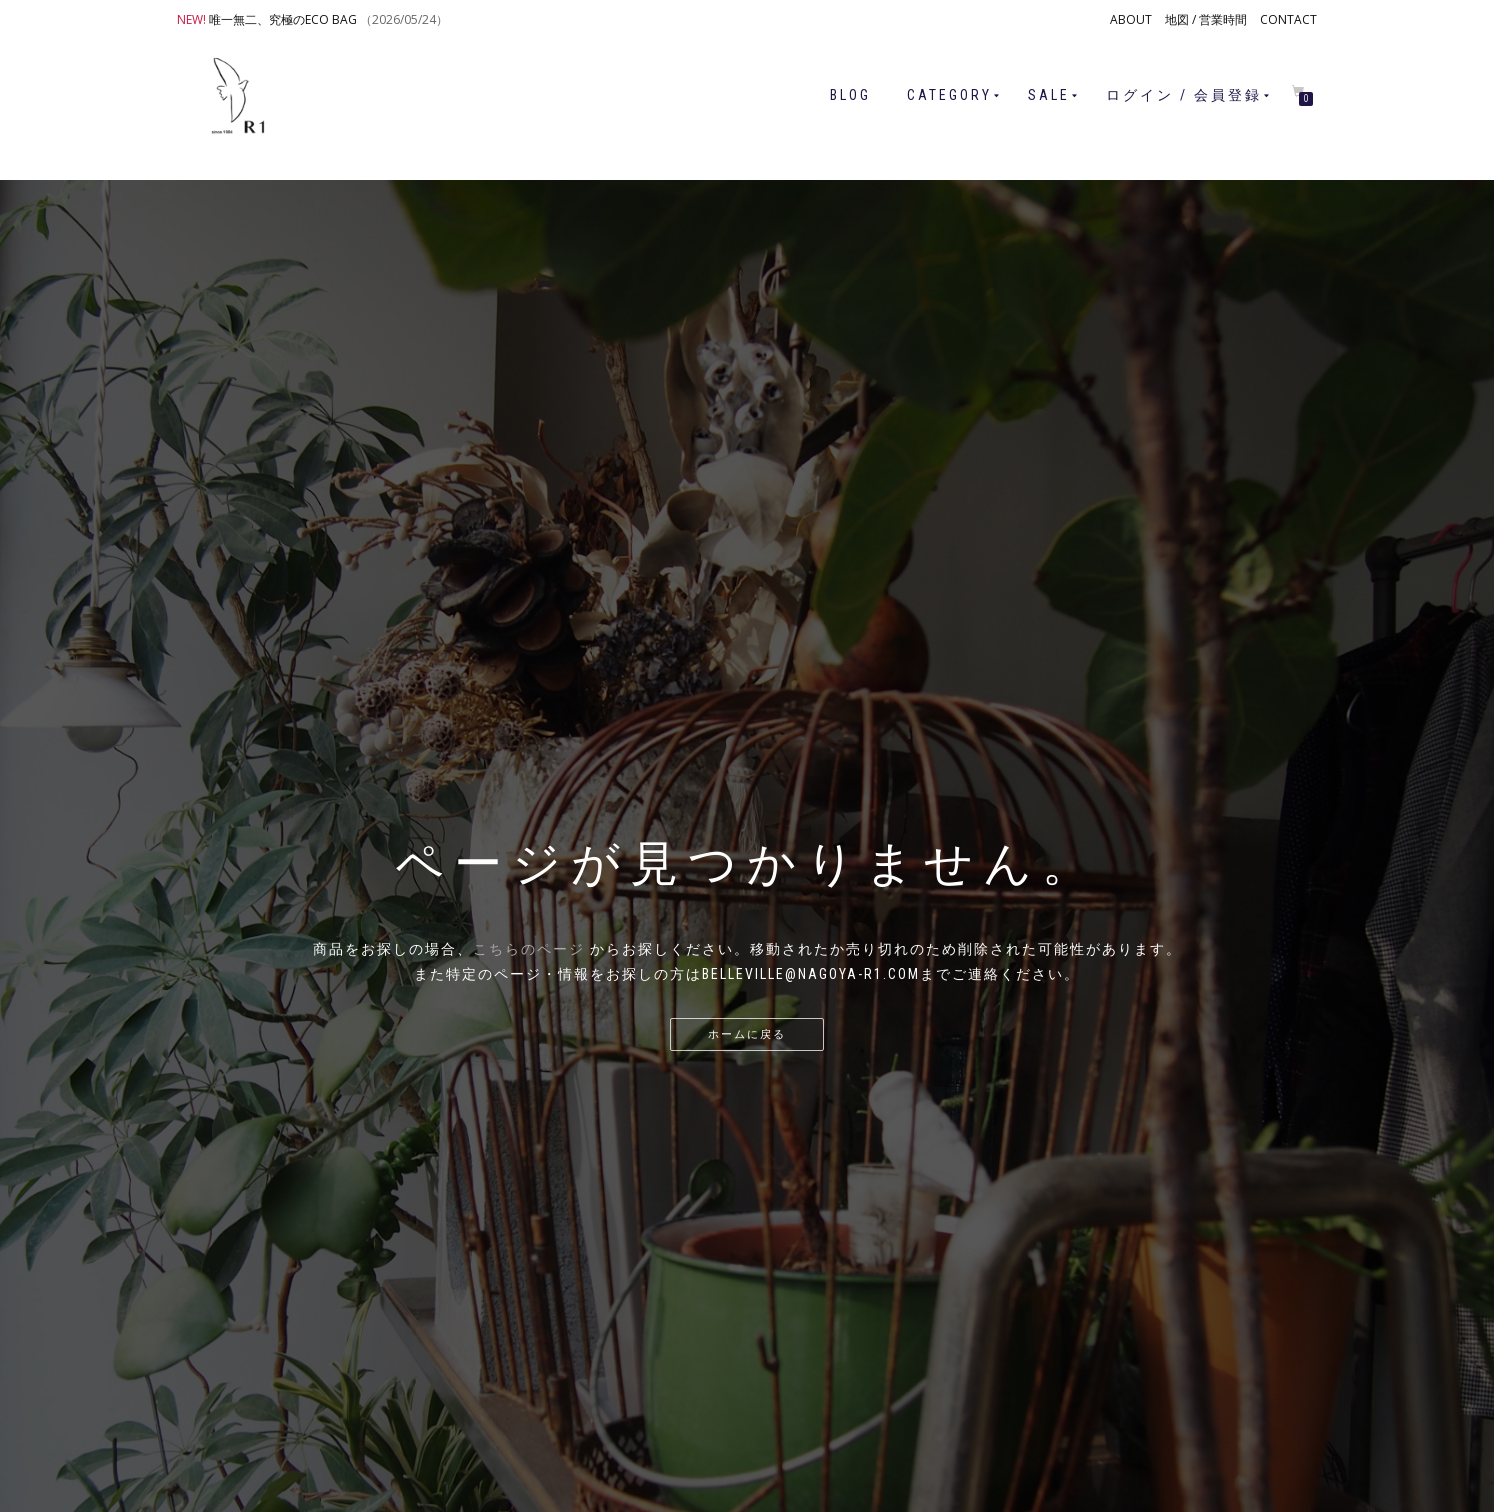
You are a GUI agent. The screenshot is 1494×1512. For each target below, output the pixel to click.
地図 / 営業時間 (1206, 19)
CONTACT (1288, 19)
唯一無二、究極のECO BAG (283, 19)
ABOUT (1131, 19)
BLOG (850, 95)
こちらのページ (529, 949)
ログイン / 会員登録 (1184, 95)
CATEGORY (949, 95)
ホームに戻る (747, 1034)
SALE (1049, 95)
